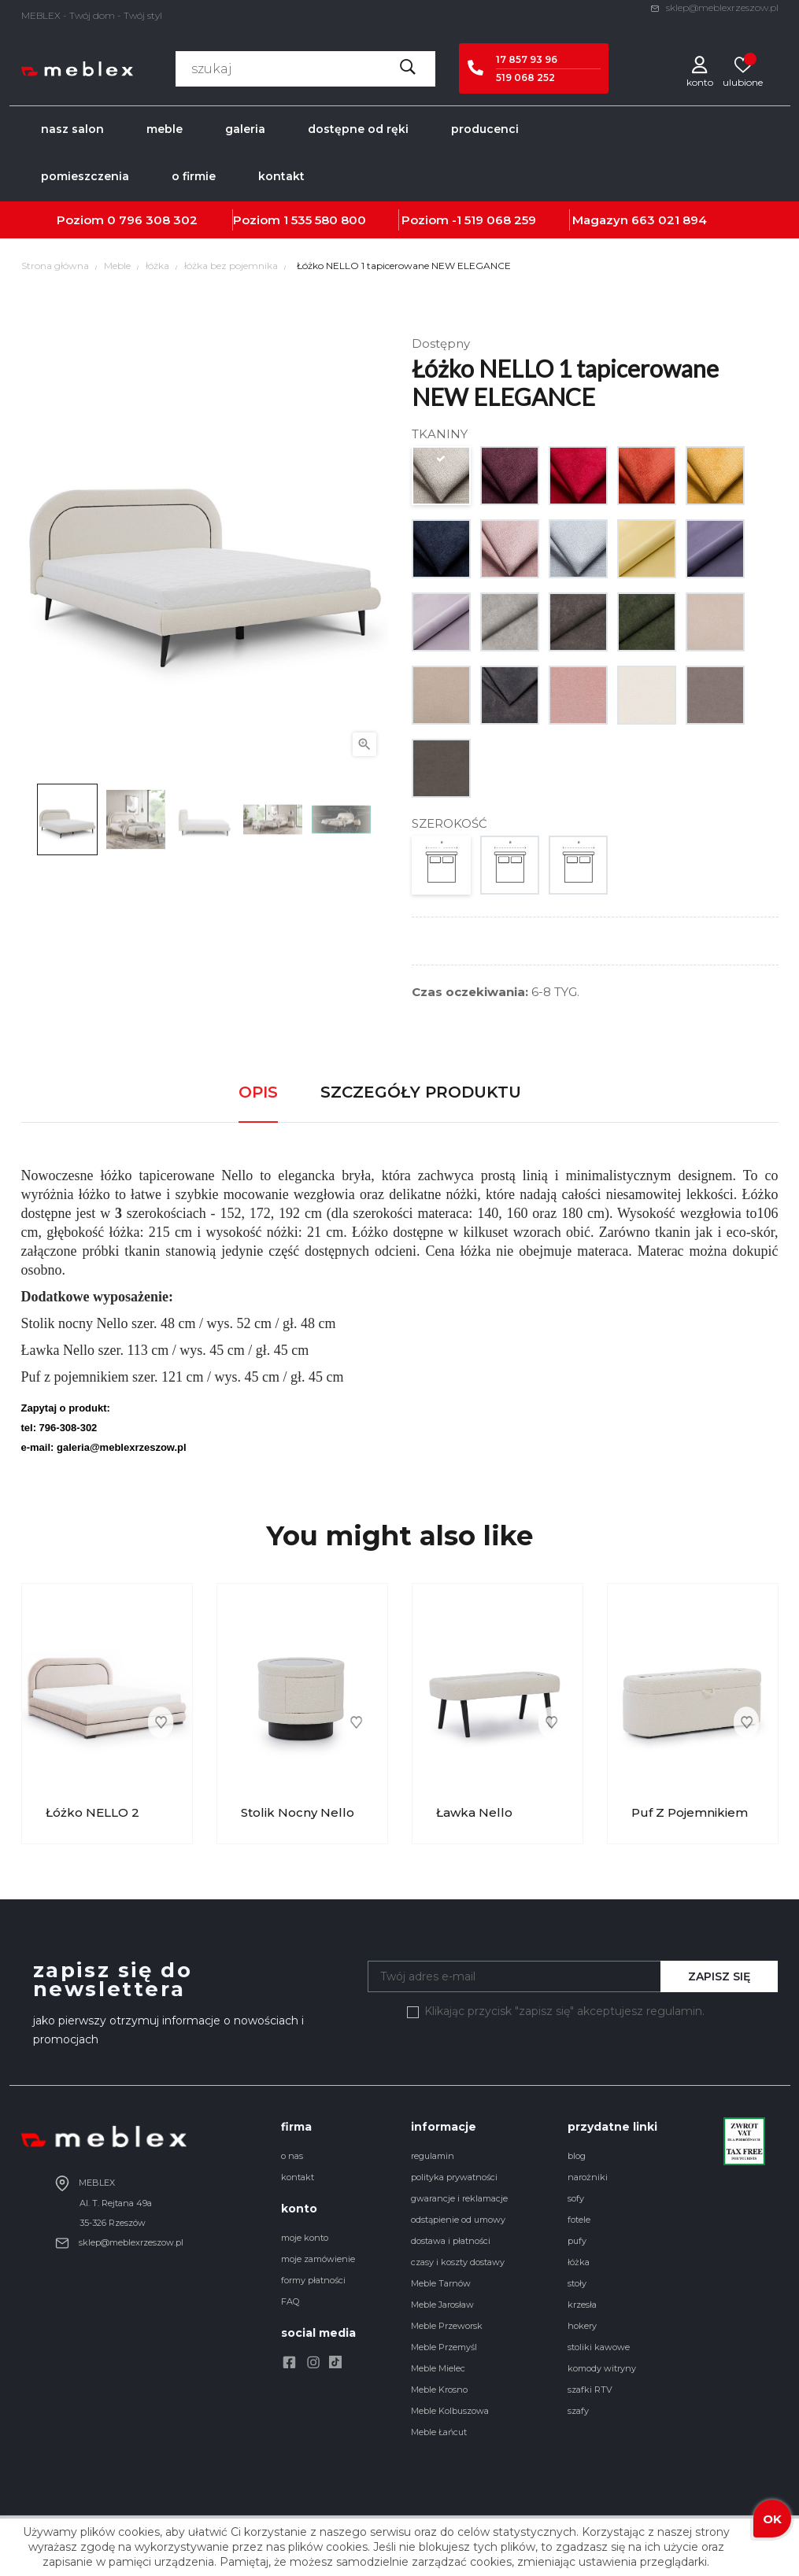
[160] (510, 869)
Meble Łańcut (439, 2432)
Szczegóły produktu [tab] (420, 1092)
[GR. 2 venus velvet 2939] (442, 625)
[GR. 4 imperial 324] (579, 699)
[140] (442, 869)
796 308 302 (158, 219)
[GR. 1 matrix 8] (579, 479)
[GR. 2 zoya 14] (647, 625)
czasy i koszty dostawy (458, 2262)
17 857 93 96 (526, 59)
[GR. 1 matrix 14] (442, 552)
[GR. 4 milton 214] (442, 772)
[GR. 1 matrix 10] (716, 479)
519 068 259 (500, 219)
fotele (579, 2219)
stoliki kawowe (599, 2347)
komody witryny (602, 2368)
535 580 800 (328, 219)
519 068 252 (525, 77)
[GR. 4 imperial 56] (647, 699)
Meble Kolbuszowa (450, 2410)
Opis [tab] (258, 1092)
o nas (292, 2155)
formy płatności (313, 2280)
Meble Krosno (439, 2389)
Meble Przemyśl (444, 2347)
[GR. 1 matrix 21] (579, 552)
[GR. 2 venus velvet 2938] (716, 552)
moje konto (304, 2237)
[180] (579, 869)
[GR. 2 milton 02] (716, 625)
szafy (578, 2410)
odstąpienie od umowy (458, 2219)
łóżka (579, 2262)
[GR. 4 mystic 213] (716, 699)
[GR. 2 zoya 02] (510, 625)
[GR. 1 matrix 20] (510, 552)
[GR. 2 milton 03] (442, 699)
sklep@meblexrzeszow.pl (714, 7)
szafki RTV (590, 2389)
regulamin (432, 2155)
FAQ (290, 2301)
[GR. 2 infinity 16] (510, 699)
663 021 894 (669, 219)
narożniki (588, 2177)
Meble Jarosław (442, 2304)
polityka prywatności (454, 2177)
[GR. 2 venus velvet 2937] (647, 552)
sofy (576, 2198)
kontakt (297, 2177)
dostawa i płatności (450, 2240)
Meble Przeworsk (447, 2325)
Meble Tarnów (441, 2283)
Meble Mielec (438, 2368)
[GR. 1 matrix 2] (442, 479)
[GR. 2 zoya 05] (579, 625)
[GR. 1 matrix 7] (510, 479)
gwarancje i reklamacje (459, 2198)
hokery (582, 2325)
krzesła (582, 2304)
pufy (577, 2240)
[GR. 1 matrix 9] (647, 479)
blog (577, 2155)
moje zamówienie (318, 2258)
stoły (577, 2283)
